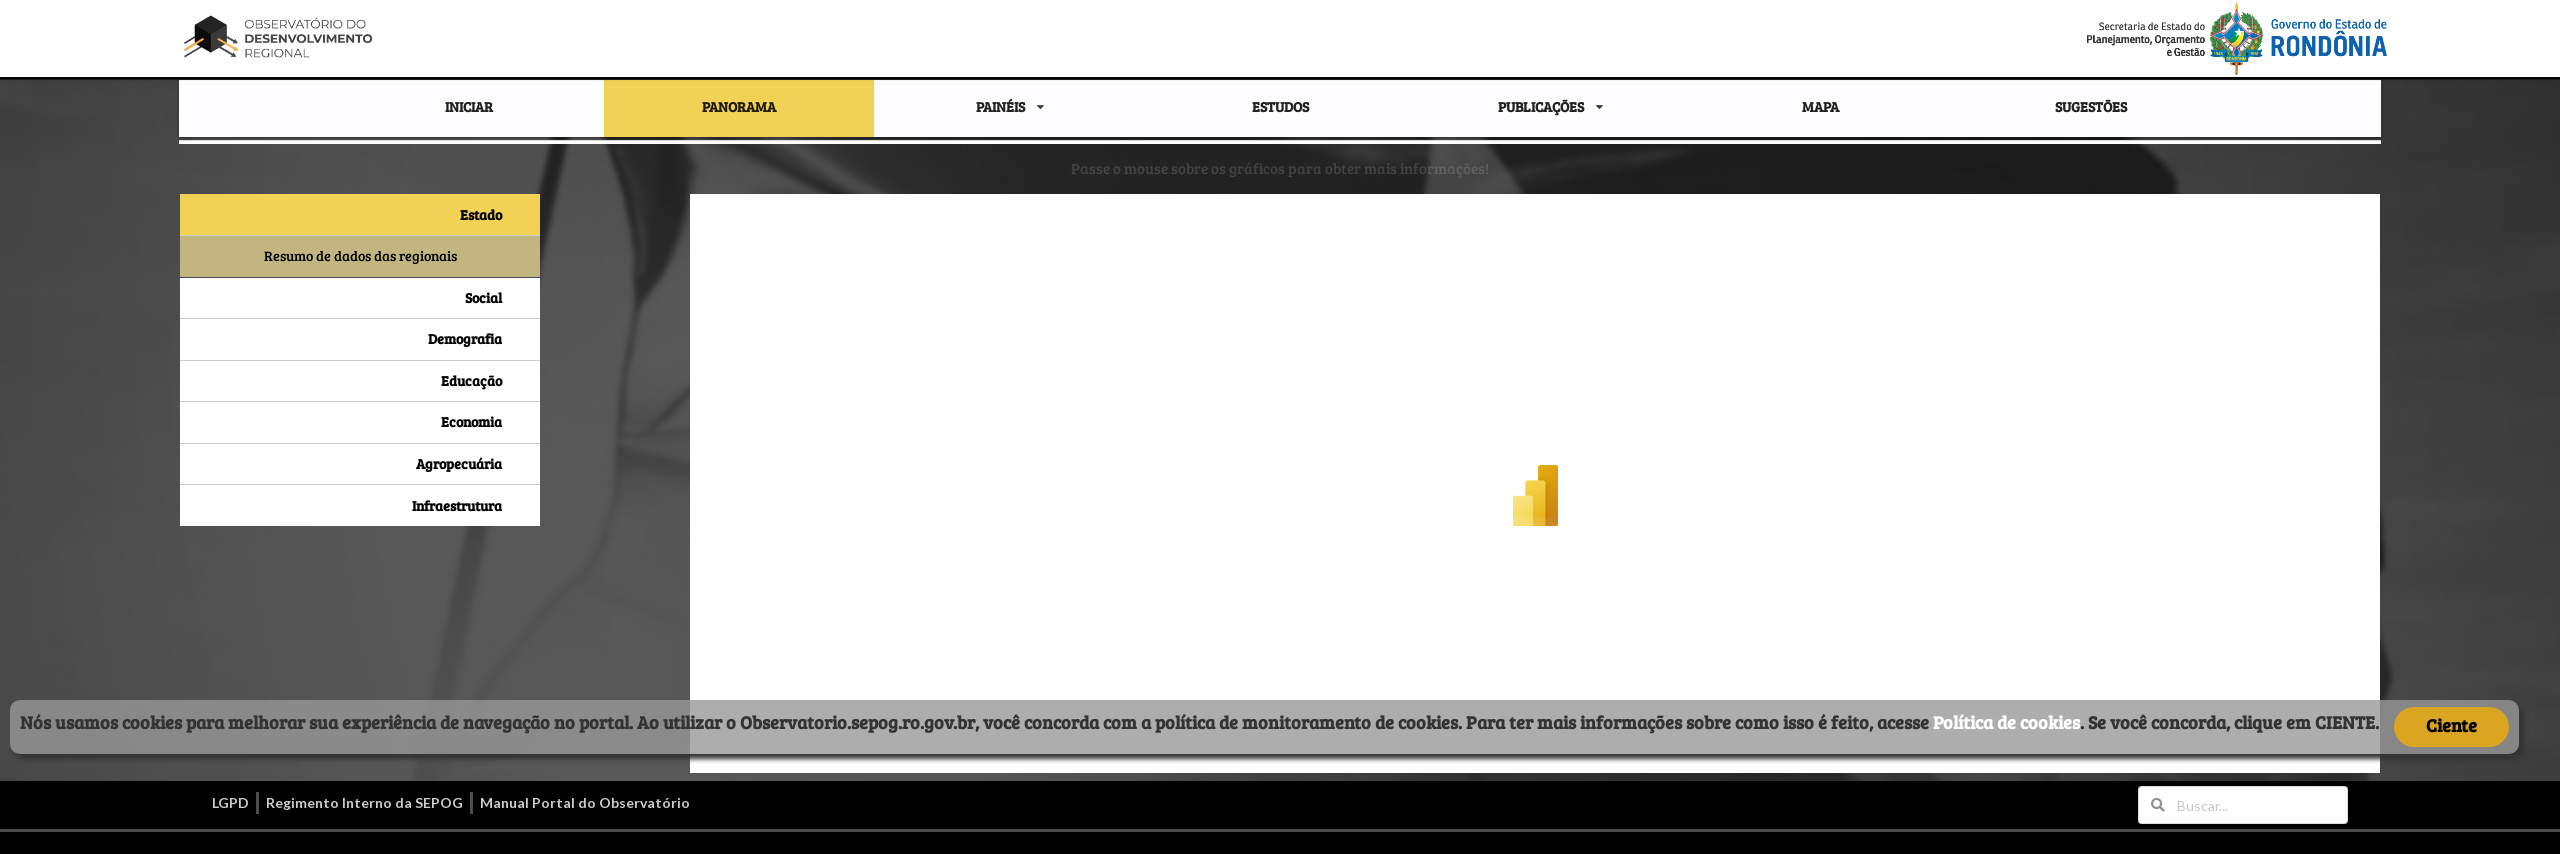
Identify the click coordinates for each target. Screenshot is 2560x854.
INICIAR (469, 106)
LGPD (230, 802)
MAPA (1820, 106)
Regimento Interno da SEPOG (364, 802)
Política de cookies (2006, 722)
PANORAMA (739, 106)
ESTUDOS (1280, 106)
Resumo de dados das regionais (360, 255)
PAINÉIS (1000, 107)
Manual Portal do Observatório (585, 802)
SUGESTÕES (2091, 106)
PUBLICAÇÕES (1541, 107)
